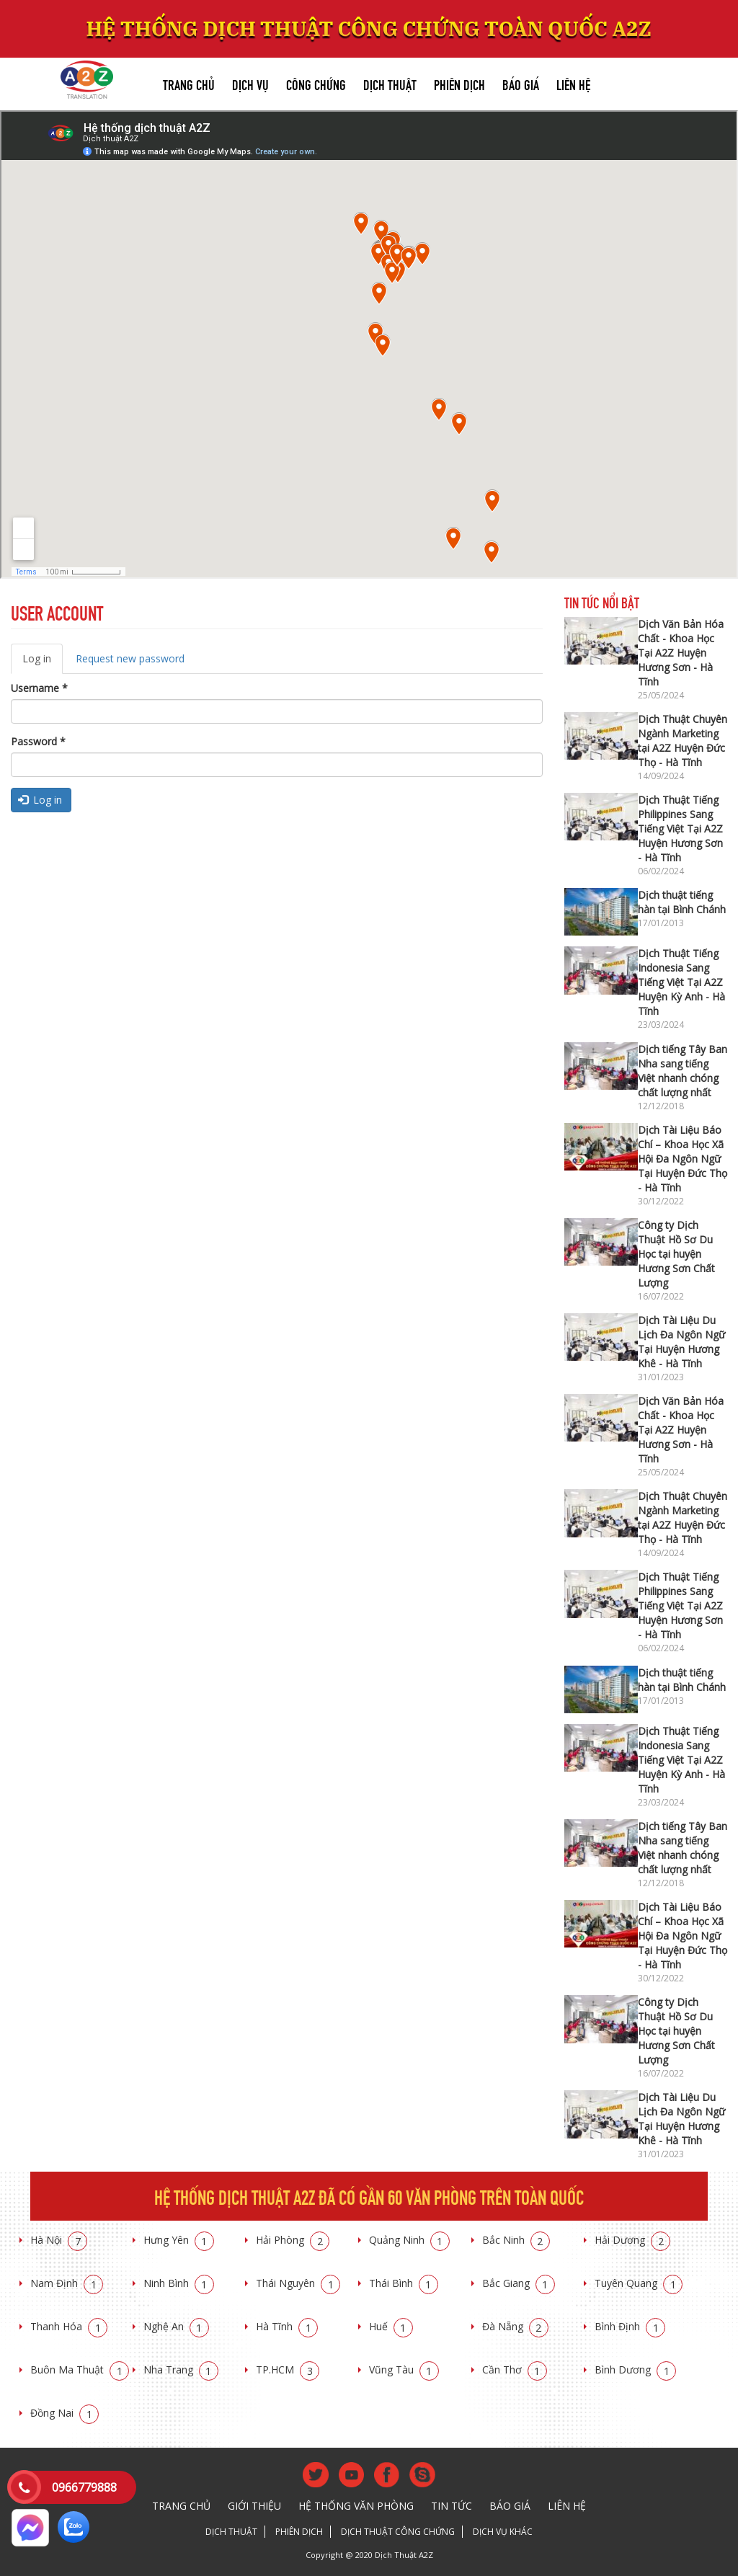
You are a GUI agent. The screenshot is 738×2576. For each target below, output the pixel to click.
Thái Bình (403, 2283)
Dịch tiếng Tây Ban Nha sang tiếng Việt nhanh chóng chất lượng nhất (682, 1070)
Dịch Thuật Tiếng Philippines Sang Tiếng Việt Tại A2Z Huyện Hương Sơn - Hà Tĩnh (680, 828)
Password (38, 741)
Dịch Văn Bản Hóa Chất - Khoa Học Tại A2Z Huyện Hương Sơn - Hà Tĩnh (681, 652)
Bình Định (630, 2326)
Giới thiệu (254, 2506)
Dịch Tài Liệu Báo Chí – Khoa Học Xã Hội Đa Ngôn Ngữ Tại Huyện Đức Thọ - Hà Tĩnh (682, 1158)
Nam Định (66, 2283)
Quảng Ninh (409, 2240)
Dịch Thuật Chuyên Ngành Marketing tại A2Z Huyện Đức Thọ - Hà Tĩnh (682, 740)
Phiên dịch (459, 83)
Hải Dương (632, 2240)
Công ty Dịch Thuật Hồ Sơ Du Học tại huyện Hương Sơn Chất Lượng (676, 1253)
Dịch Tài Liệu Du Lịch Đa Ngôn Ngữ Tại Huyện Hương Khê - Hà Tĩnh (681, 1341)
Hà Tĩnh (287, 2326)
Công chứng (316, 83)
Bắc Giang (518, 2283)
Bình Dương (635, 2369)
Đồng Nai (64, 2413)
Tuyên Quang (639, 2283)
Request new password (130, 658)
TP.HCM (287, 2369)
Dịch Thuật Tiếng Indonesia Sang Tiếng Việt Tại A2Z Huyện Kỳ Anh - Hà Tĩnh (681, 982)
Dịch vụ (250, 83)
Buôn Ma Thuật (79, 2369)
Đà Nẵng (515, 2326)
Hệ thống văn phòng (356, 2506)
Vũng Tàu (404, 2369)
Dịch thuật (390, 83)
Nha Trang (180, 2369)
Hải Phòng (292, 2240)
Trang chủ (189, 83)
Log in (42, 663)
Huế (391, 2326)
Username (39, 688)
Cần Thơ (514, 2369)
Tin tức (451, 2506)
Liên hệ (573, 83)
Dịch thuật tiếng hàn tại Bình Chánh (682, 902)
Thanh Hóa (68, 2326)
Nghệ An (176, 2326)
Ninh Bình (178, 2283)
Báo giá (520, 83)
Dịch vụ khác (503, 2532)
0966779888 (84, 2487)
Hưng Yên (178, 2240)
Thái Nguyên (298, 2283)
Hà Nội (58, 2240)
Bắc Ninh (516, 2240)
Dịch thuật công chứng (398, 2532)
